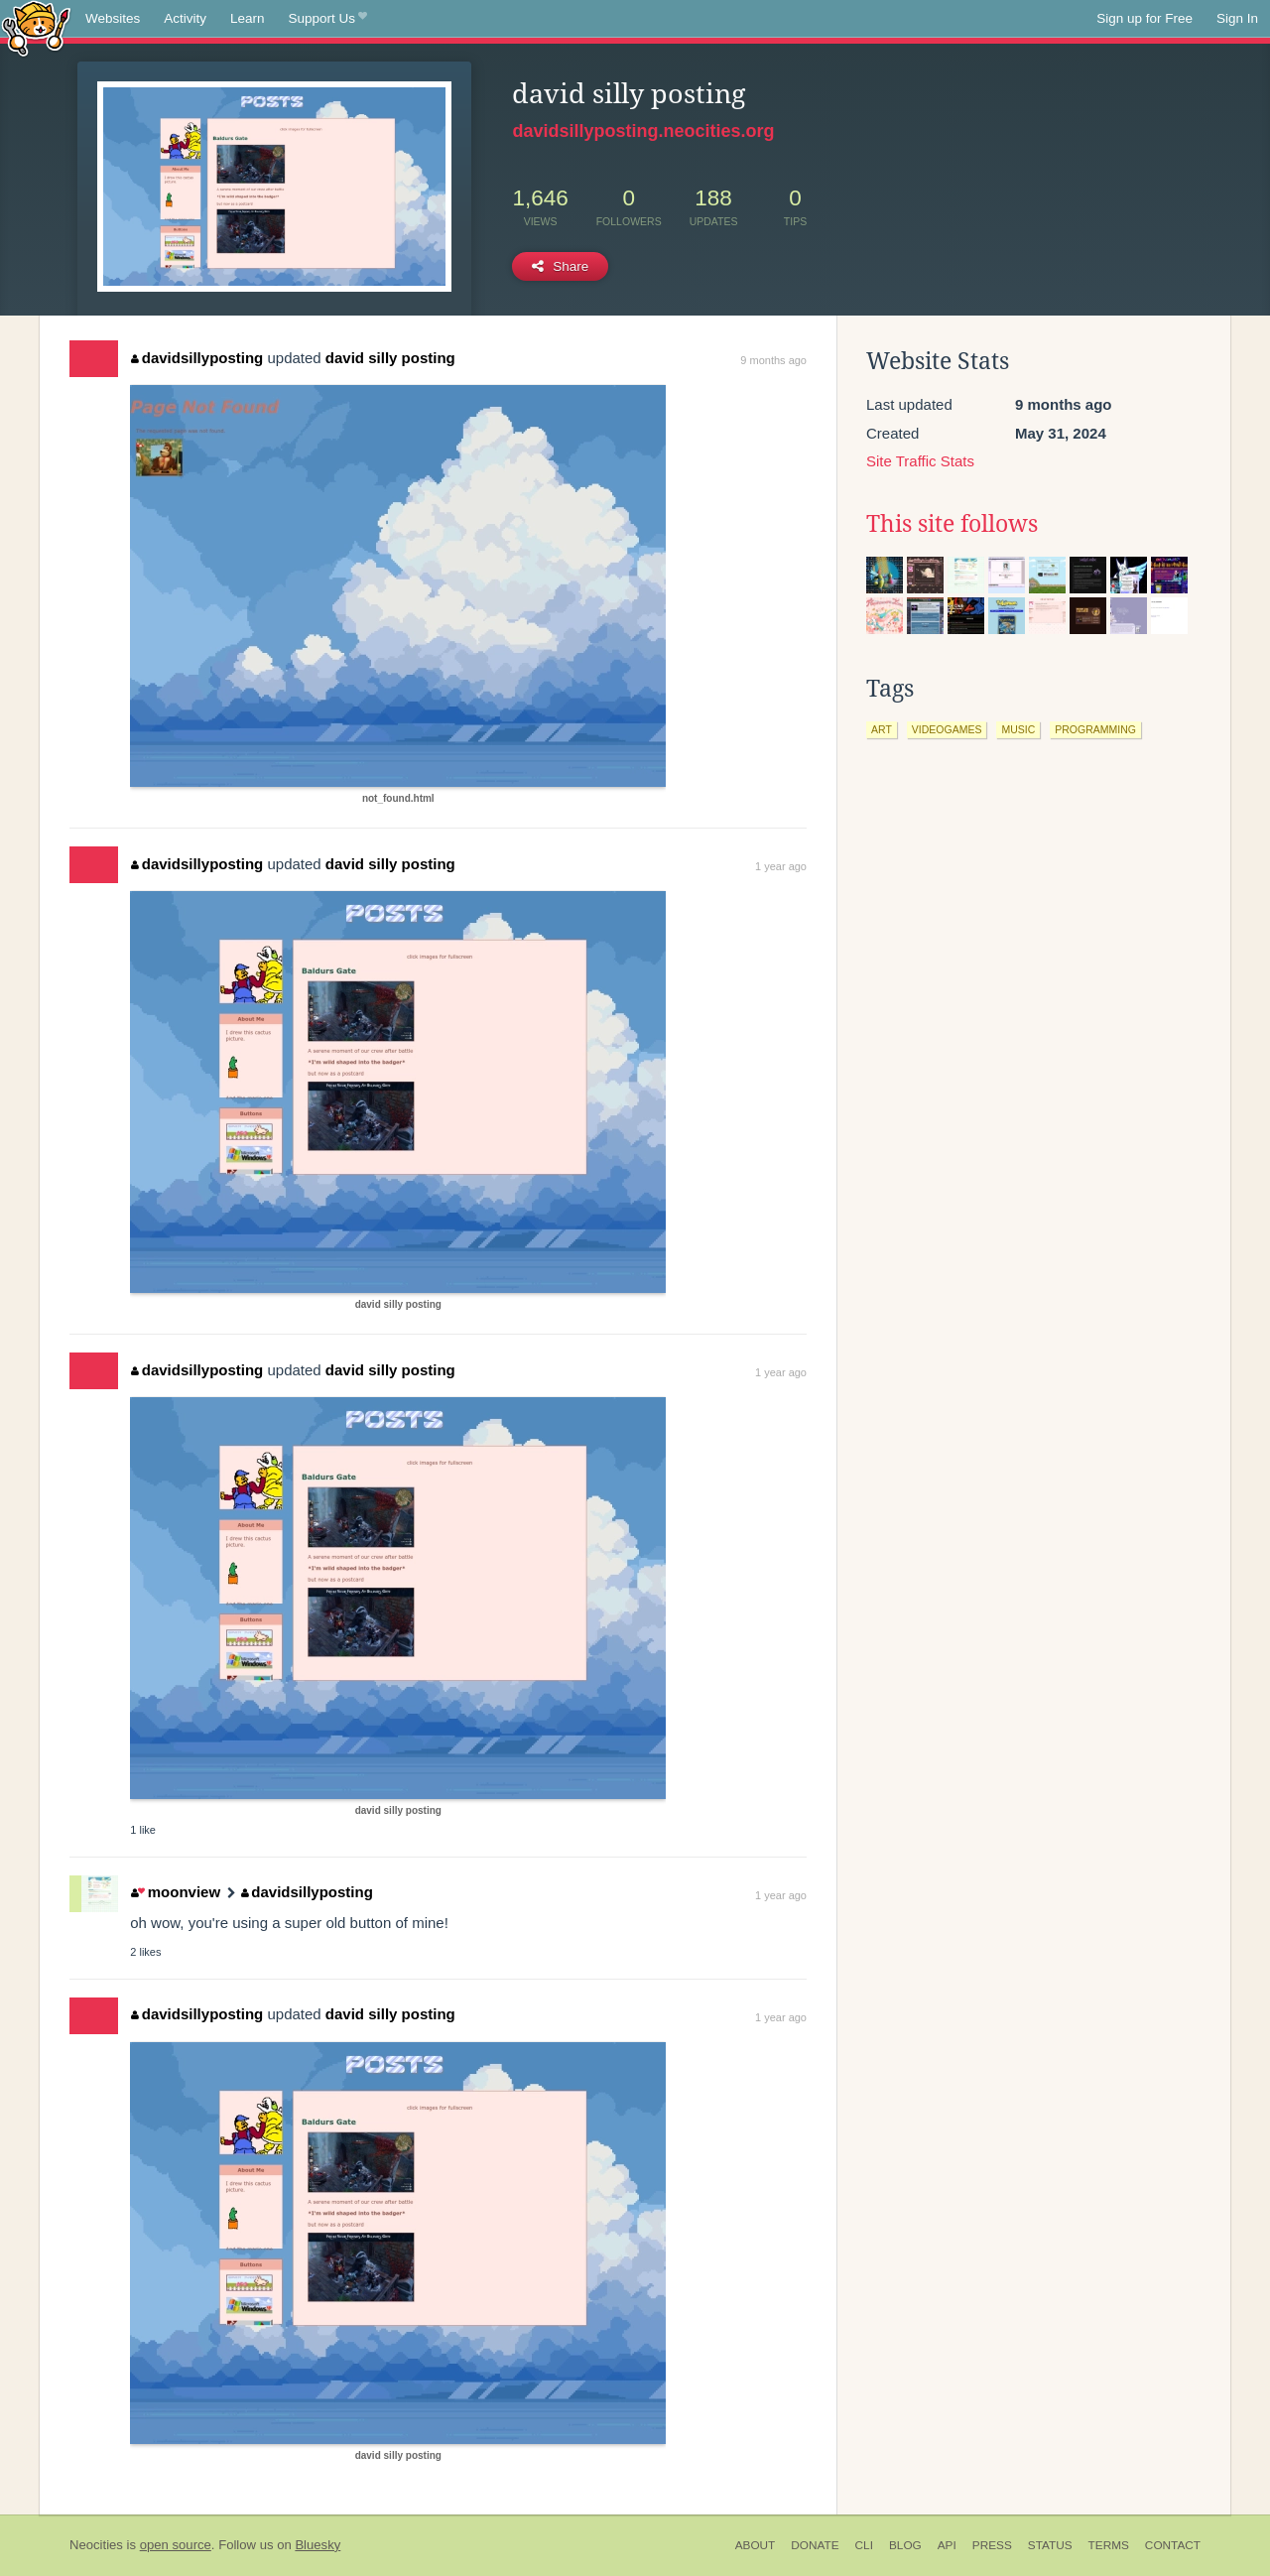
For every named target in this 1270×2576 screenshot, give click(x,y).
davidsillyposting (197, 357)
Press (992, 2545)
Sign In (1237, 18)
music (1018, 729)
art (881, 729)
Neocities (96, 2544)
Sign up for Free (1144, 18)
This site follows (952, 524)
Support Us (328, 19)
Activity (185, 18)
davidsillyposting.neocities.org (643, 131)
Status (1050, 2545)
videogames (947, 729)
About (755, 2545)
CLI (864, 2545)
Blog (905, 2545)
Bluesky (317, 2544)
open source (175, 2544)
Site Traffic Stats (920, 460)
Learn (247, 18)
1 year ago (781, 866)
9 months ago (773, 360)
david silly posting (390, 357)
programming (1095, 729)
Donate (814, 2545)
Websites (112, 18)
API (947, 2545)
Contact (1173, 2545)
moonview (175, 1891)
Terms (1108, 2545)
